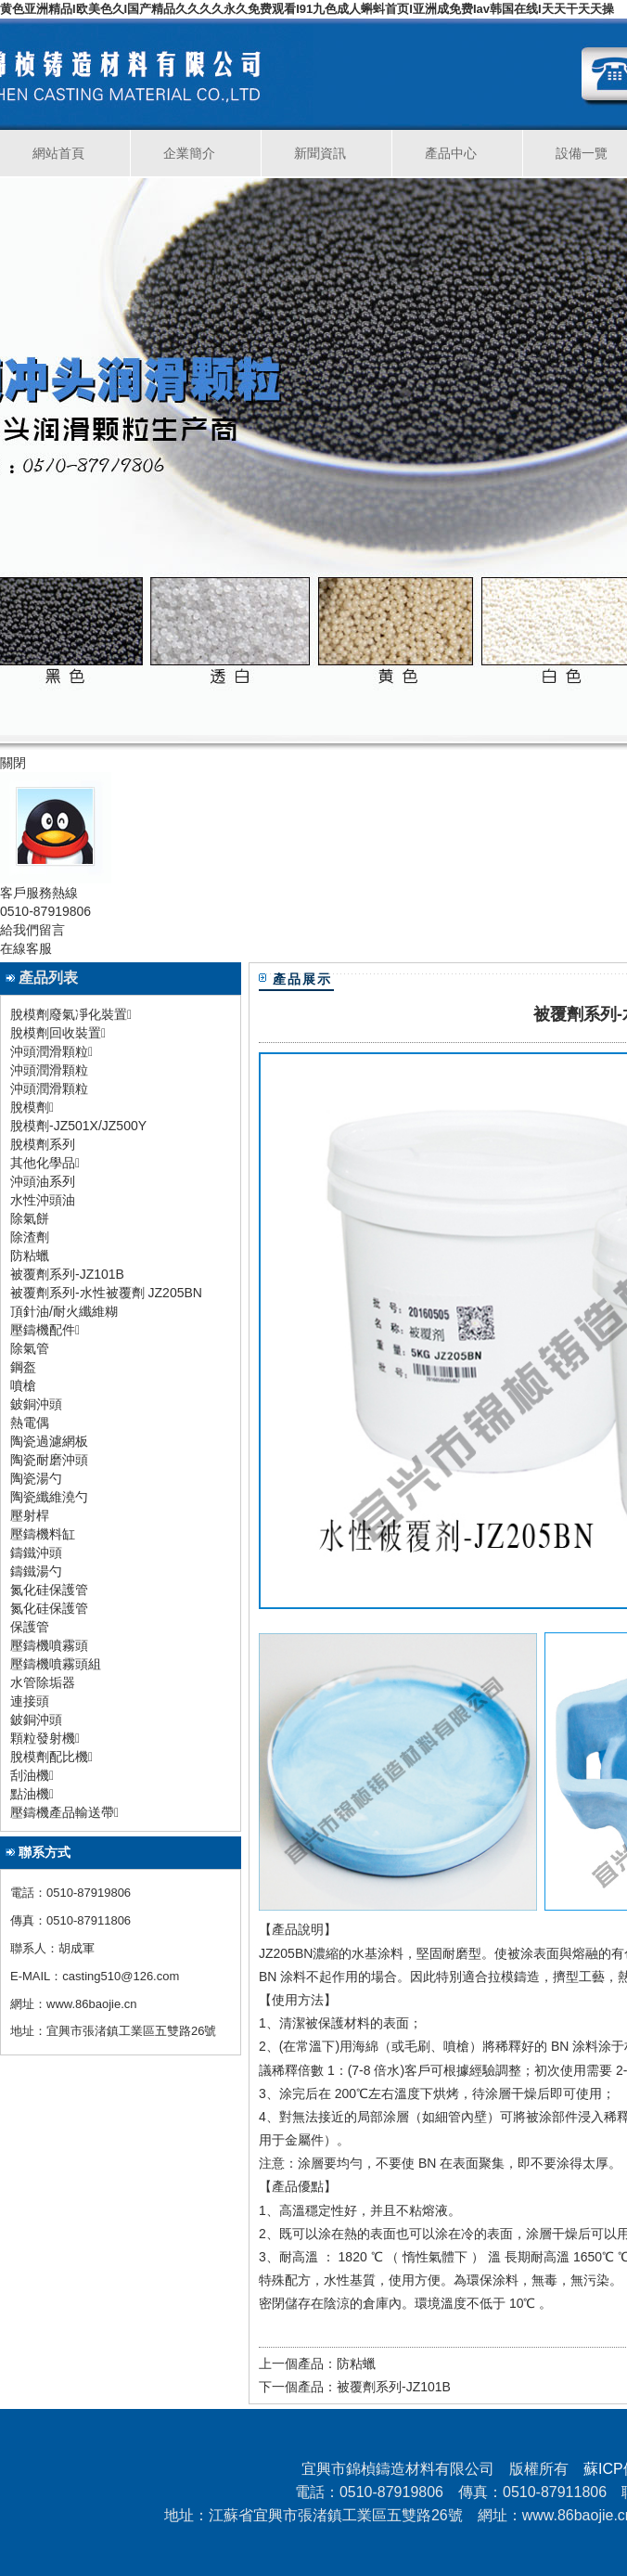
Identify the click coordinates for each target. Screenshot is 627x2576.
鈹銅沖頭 (36, 1404)
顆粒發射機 (42, 1738)
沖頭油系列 (42, 1181)
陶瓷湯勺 (36, 1478)
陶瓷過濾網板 (49, 1441)
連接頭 (29, 1701)
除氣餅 (29, 1218)
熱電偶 (29, 1422)
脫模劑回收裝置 (55, 1032)
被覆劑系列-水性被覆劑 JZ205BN (106, 1292)
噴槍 (23, 1385)
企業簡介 (189, 153)
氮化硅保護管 (49, 1589)
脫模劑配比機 (49, 1756)
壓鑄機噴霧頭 (49, 1645)
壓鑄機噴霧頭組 (55, 1663)
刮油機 (29, 1775)
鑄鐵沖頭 (36, 1552)
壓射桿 (29, 1515)
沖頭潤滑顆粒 (49, 1070)
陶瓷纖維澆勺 (49, 1496)
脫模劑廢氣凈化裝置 (68, 1014)
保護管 (29, 1626)
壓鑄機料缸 (42, 1533)
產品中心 (451, 153)
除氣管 (29, 1348)
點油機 (29, 1793)
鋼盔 (23, 1366)
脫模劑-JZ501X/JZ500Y (78, 1125)
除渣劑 (29, 1237)
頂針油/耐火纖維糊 (64, 1311)
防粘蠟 (29, 1255)
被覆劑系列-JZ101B (67, 1274)
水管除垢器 (42, 1682)
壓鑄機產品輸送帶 (62, 1812)
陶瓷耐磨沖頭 (49, 1459)
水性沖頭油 (42, 1199)
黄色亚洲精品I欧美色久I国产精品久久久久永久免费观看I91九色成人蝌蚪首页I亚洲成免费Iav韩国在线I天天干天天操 (307, 9)
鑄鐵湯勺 (36, 1571)
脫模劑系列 (42, 1144)
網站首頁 (58, 153)
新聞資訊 (320, 153)
